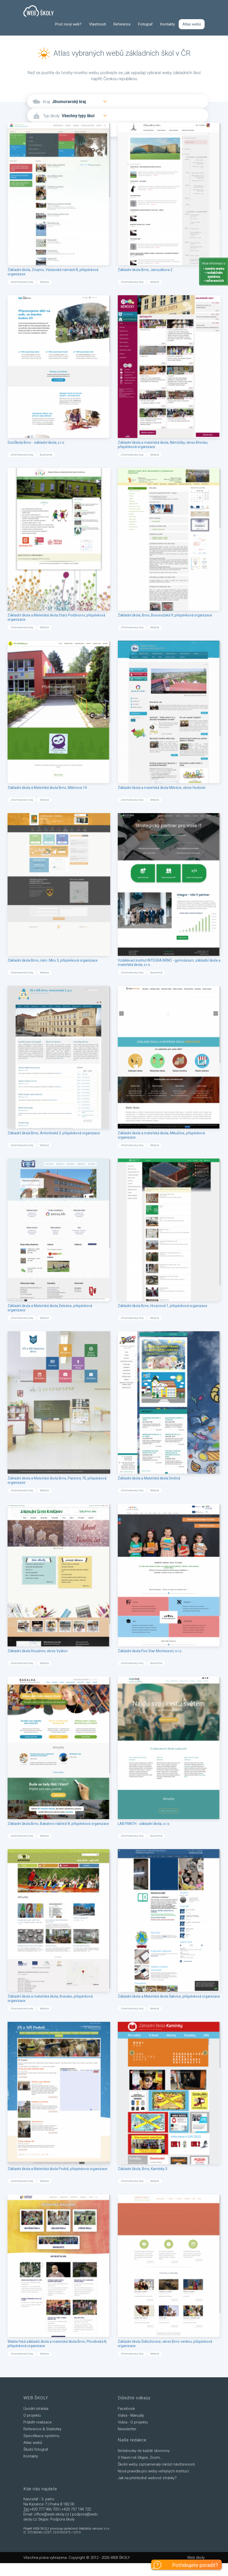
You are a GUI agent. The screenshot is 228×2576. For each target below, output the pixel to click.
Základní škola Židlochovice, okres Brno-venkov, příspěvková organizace (165, 2344)
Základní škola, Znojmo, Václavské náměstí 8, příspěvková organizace (53, 272)
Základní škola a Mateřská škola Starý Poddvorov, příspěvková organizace (56, 617)
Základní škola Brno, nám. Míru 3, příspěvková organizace (53, 961)
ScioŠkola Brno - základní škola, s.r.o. (36, 443)
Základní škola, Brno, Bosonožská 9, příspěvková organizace (165, 615)
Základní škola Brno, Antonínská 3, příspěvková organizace (54, 1133)
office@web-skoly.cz (51, 2514)
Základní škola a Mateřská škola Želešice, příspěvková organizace (50, 1308)
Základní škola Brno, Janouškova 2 (145, 270)
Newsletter (127, 2429)
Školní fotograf (35, 2449)
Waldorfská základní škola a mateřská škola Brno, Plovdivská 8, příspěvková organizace (57, 2344)
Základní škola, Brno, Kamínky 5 (142, 2169)
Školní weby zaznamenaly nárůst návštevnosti (156, 2464)
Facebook (126, 2409)
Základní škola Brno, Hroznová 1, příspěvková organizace (162, 1306)
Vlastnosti (97, 24)
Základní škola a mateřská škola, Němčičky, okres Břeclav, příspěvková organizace (163, 445)
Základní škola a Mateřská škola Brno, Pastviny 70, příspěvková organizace (57, 1480)
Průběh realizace (37, 2422)
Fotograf (145, 24)
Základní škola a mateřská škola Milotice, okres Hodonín (162, 788)
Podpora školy (62, 2519)
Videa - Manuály (131, 2415)
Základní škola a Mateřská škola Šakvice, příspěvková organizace (169, 1996)
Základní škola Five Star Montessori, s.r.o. (150, 1651)
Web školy (196, 2558)
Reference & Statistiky (42, 2429)
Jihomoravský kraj (69, 102)
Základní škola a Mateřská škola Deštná (149, 1478)
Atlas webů (191, 24)
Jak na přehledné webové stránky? (147, 2478)
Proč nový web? (68, 24)
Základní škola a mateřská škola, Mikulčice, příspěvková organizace (161, 1135)
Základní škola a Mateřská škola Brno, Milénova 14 (47, 788)
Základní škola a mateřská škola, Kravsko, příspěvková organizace (50, 1998)
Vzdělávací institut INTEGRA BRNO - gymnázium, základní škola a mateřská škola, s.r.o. (169, 963)
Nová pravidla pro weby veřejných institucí (153, 2471)
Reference (122, 24)
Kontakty (167, 24)
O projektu (32, 2415)
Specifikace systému (41, 2436)
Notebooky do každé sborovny (144, 2451)
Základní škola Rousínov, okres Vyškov (38, 1651)
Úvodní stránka (35, 2409)
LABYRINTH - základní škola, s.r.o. (144, 1824)
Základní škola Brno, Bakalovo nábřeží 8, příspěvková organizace (58, 1824)
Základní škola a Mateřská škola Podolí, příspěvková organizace (57, 2169)
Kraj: (47, 102)
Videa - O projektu (133, 2422)
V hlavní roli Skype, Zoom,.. (140, 2457)
